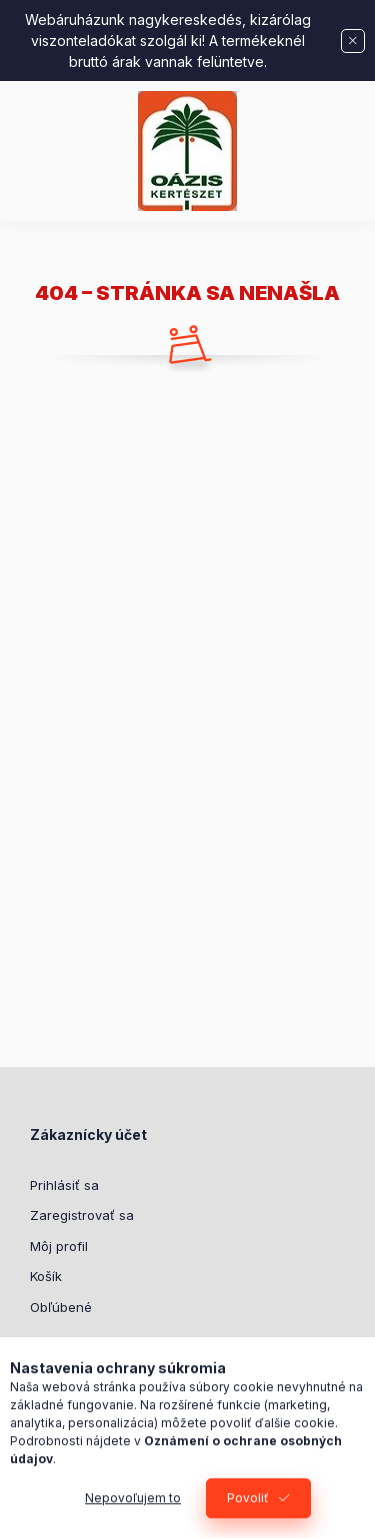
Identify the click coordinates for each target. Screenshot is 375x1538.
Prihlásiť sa (64, 1185)
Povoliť (248, 1509)
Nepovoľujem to (133, 1509)
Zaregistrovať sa (82, 1215)
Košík (46, 1276)
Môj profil (59, 1246)
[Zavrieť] (353, 41)
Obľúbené (61, 1307)
